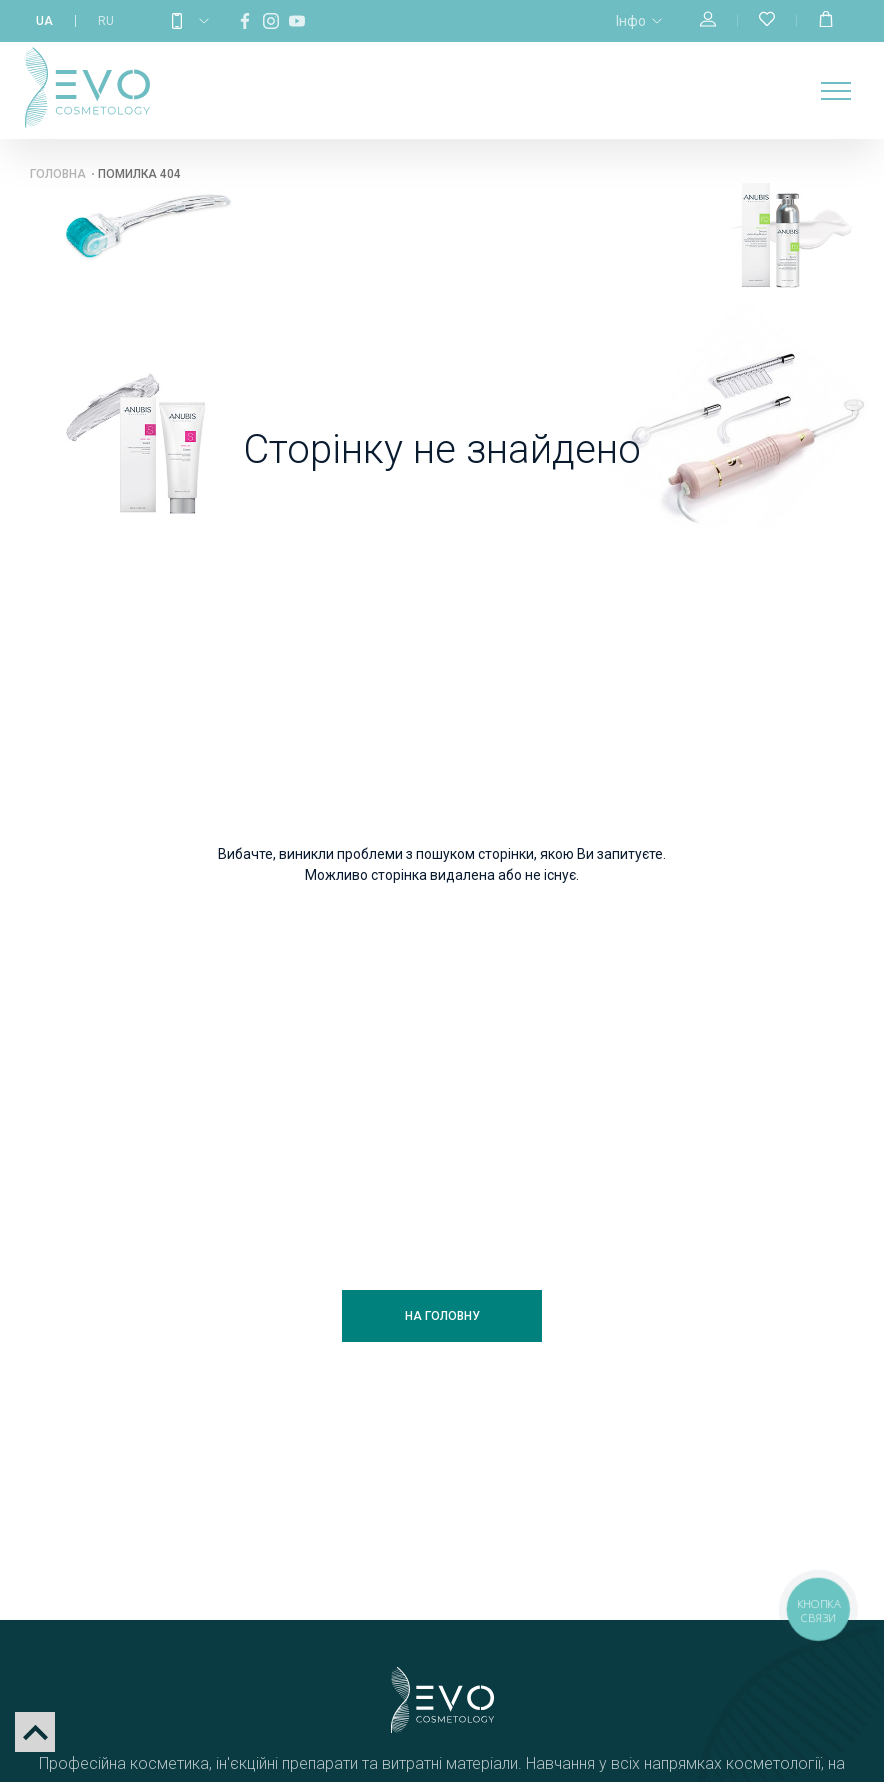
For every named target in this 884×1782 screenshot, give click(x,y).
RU (106, 21)
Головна (58, 174)
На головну (442, 1316)
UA (44, 21)
